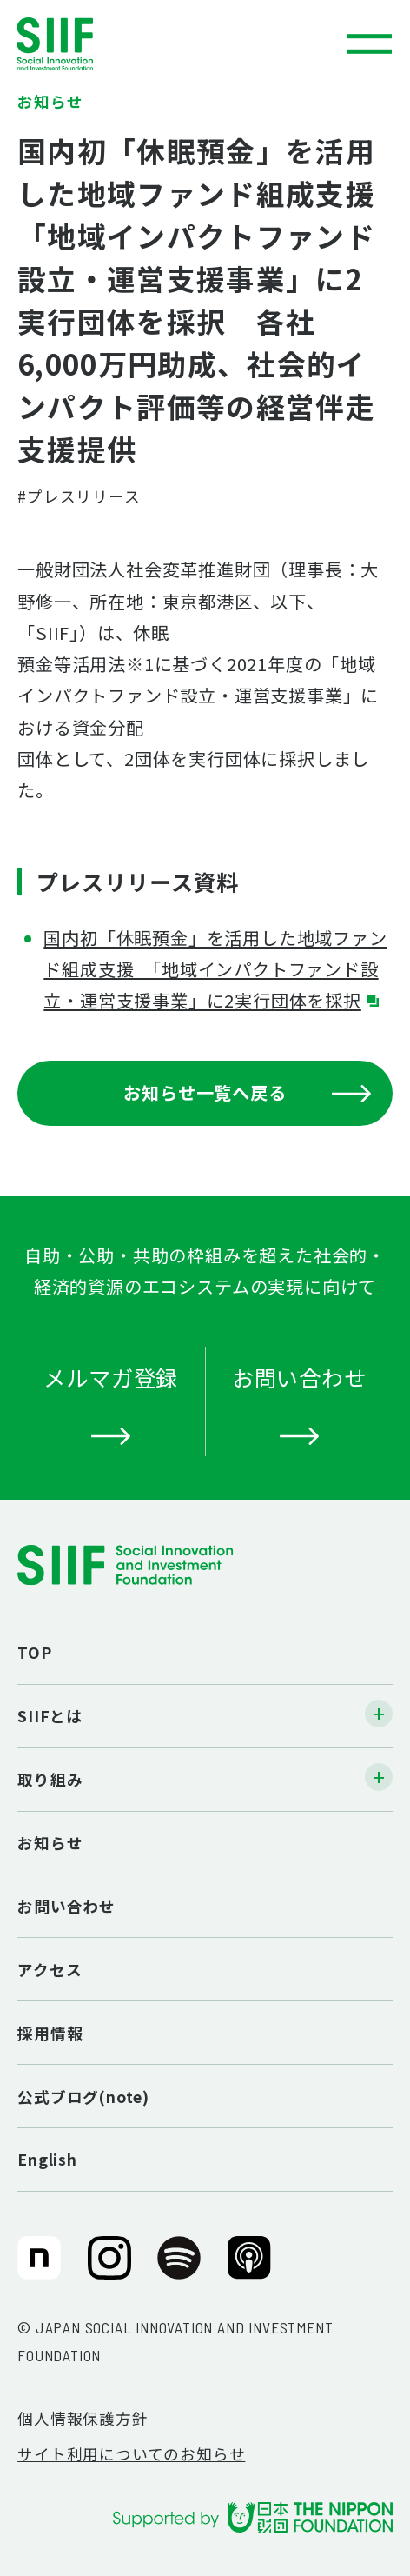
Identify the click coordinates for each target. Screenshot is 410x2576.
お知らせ (50, 1843)
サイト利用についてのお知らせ (131, 2454)
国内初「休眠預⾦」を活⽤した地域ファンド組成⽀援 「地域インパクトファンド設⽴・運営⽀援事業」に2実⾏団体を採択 (215, 969)
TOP (34, 1652)
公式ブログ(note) (83, 2096)
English (47, 2159)
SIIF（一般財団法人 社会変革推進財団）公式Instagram (109, 2268)
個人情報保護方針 (82, 2418)
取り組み (50, 1779)
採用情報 (50, 2033)
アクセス (49, 1969)
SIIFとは (50, 1716)
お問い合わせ (66, 1906)
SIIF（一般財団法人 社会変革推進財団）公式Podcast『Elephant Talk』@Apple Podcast (249, 2268)
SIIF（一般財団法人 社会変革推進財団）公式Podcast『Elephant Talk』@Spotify (179, 2268)
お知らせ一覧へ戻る (246, 1092)
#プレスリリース (78, 496)
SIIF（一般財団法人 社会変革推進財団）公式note (35, 2268)
